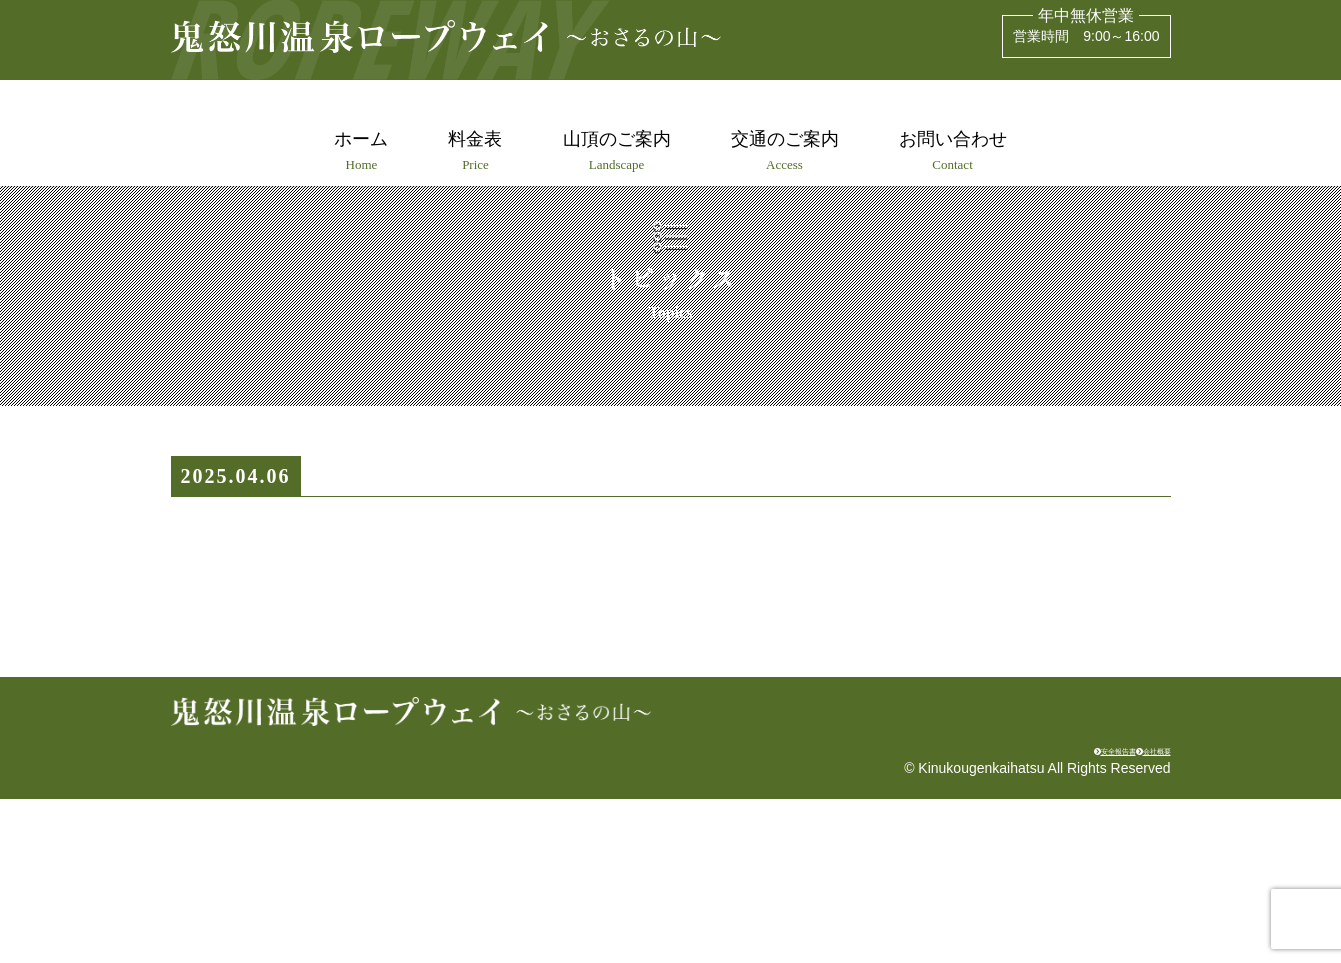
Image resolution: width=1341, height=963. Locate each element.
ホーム (353, 150)
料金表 (471, 150)
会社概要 (1131, 909)
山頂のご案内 (617, 150)
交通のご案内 (789, 150)
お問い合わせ (961, 150)
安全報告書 (1027, 909)
